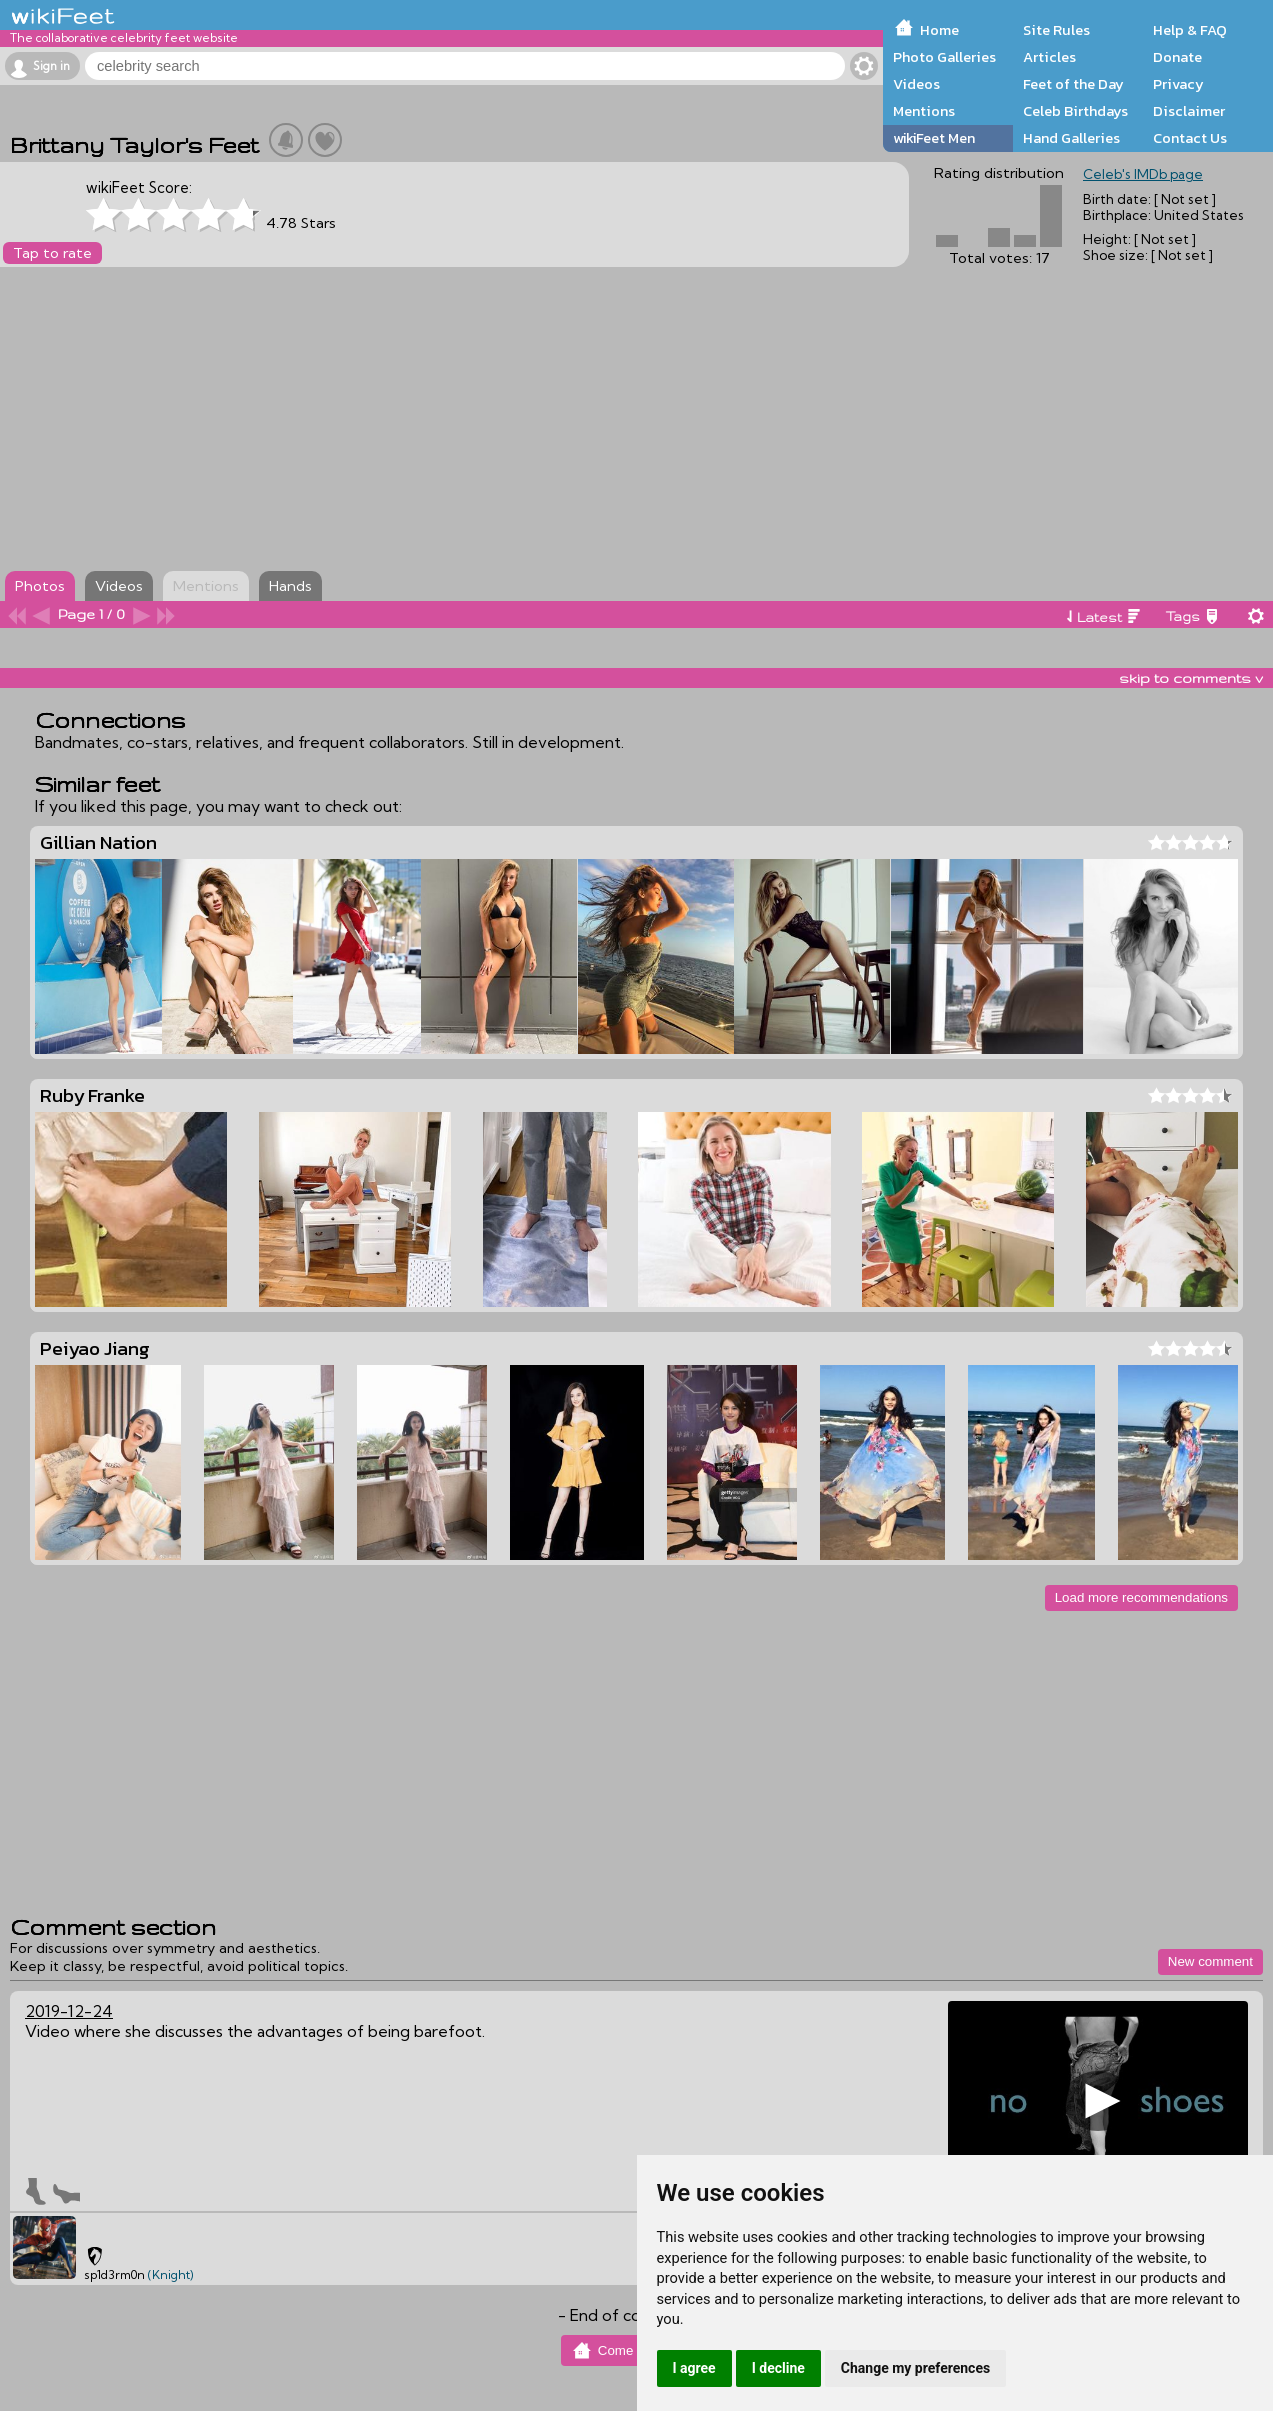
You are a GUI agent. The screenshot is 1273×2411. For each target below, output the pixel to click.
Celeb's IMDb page (1143, 174)
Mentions (924, 111)
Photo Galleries (944, 57)
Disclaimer (1189, 111)
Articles (1049, 57)
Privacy (1178, 84)
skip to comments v (1191, 678)
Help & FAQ (1190, 30)
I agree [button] (694, 2368)
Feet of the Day (1073, 84)
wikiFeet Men (934, 138)
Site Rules (1056, 30)
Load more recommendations (1141, 1597)
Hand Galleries (1071, 138)
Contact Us (1190, 138)
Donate (1177, 57)
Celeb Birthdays (1075, 111)
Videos (916, 84)
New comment (1210, 1961)
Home (939, 30)
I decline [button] (778, 2368)
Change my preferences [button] (915, 2368)
